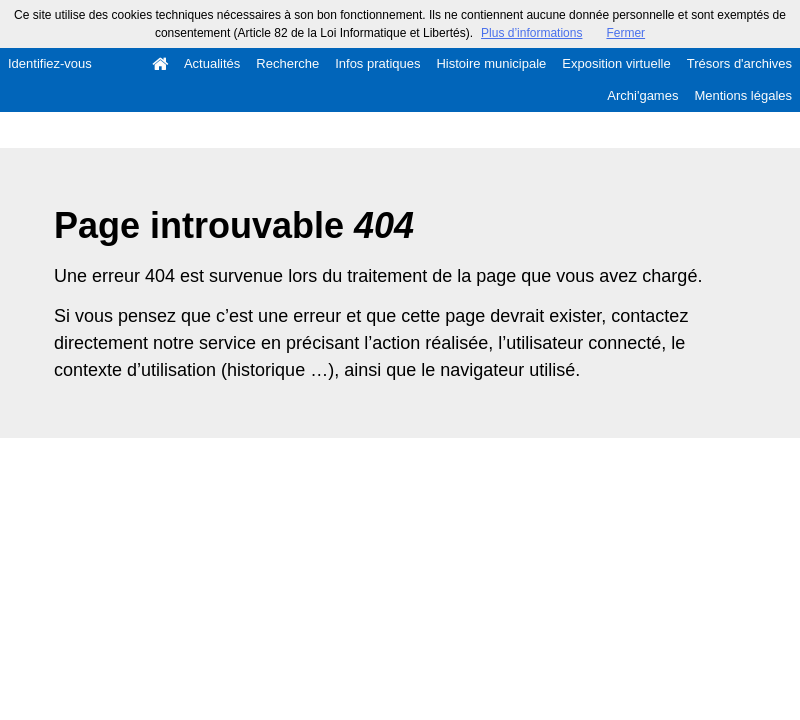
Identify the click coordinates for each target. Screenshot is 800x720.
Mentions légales (743, 95)
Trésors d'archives (739, 63)
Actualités (212, 63)
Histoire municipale (491, 63)
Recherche (287, 63)
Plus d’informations (531, 33)
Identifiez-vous (50, 63)
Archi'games (642, 95)
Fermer (625, 33)
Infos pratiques (377, 63)
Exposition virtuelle (616, 63)
